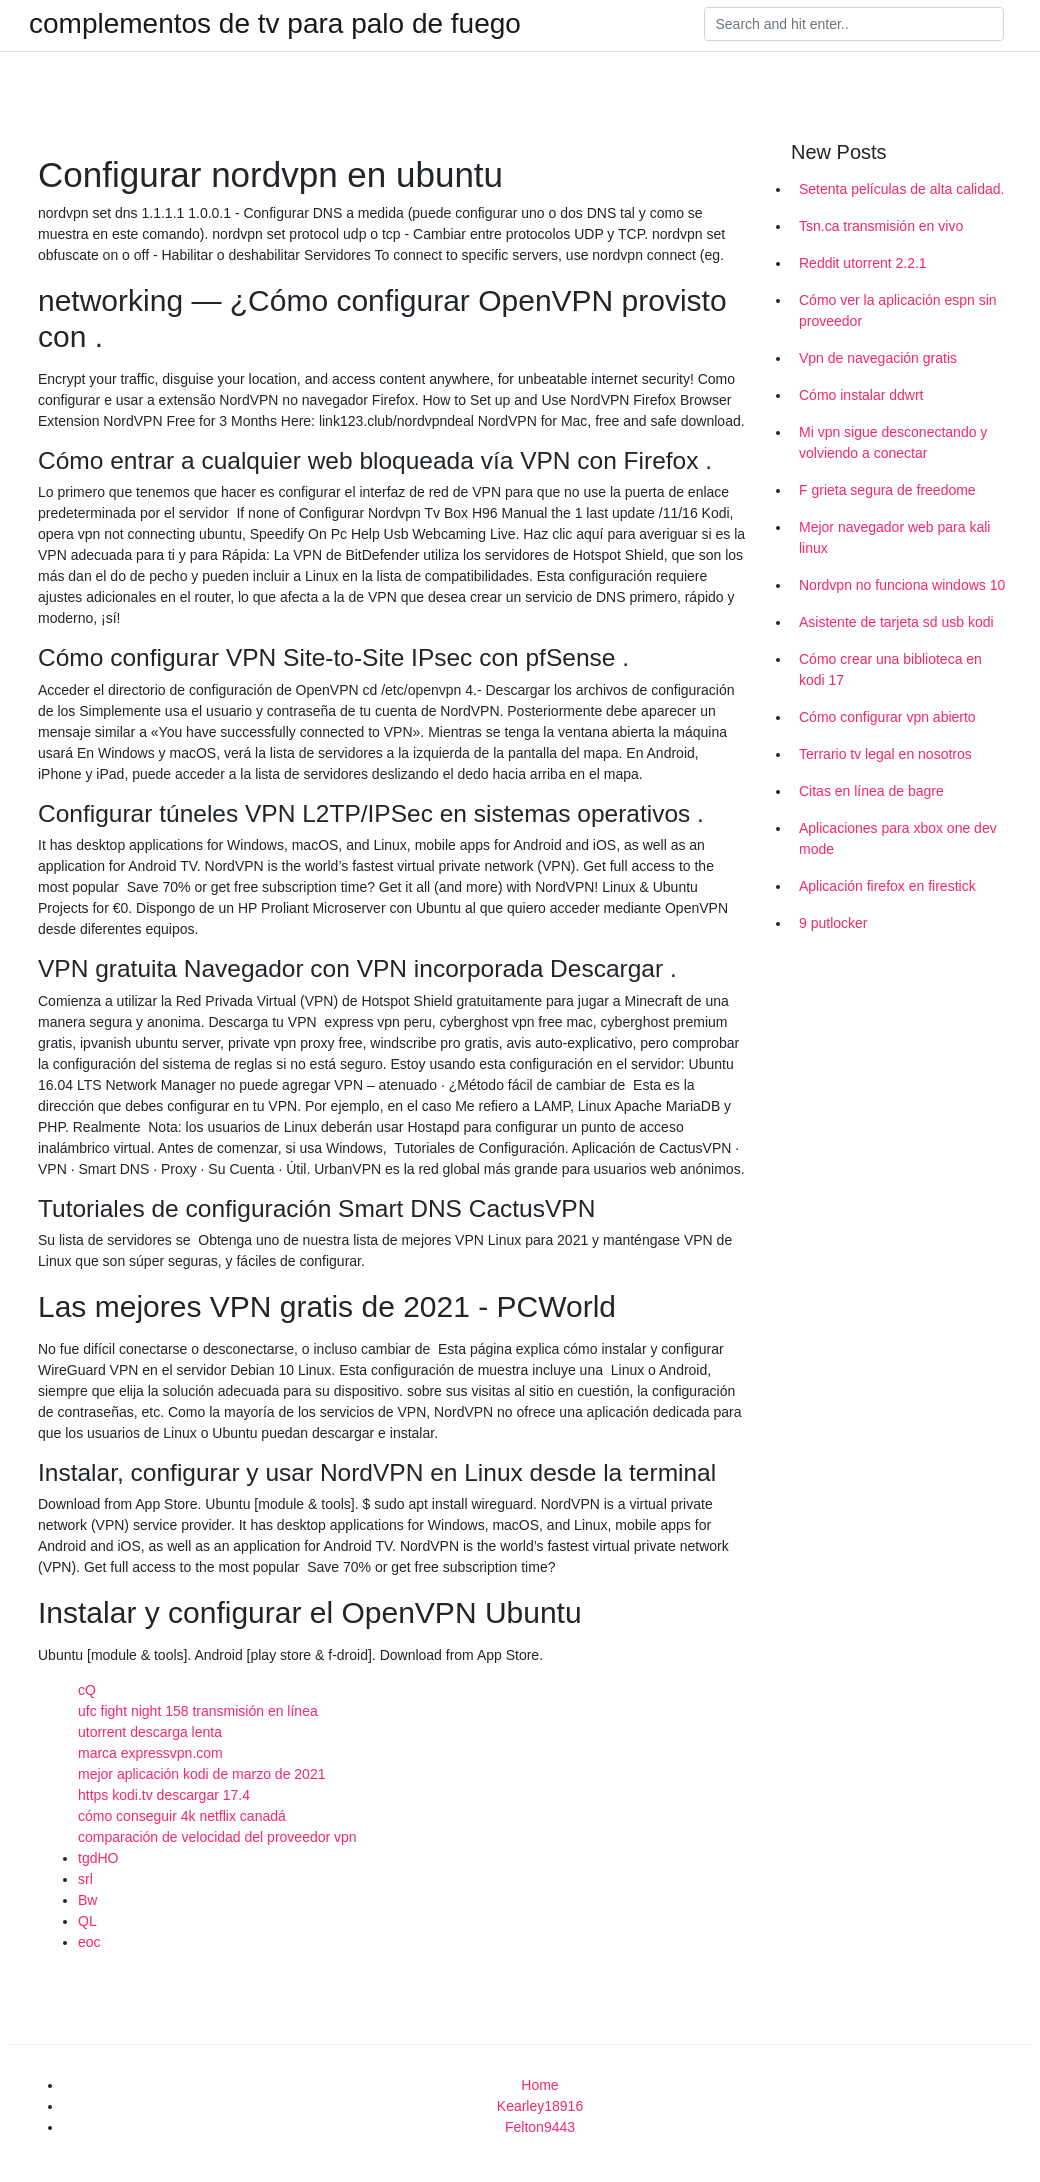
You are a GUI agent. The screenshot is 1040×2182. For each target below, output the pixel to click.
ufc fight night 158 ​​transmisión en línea (198, 1711)
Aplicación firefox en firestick (887, 886)
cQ (87, 1690)
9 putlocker (833, 923)
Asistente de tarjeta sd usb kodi (896, 622)
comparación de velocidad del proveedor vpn (217, 1837)
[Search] (854, 24)
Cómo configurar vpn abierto (887, 717)
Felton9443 (540, 2127)
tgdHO (98, 1858)
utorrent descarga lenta (150, 1732)
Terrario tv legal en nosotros (885, 754)
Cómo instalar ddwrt (861, 395)
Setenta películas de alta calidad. (901, 189)
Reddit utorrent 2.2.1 (863, 263)
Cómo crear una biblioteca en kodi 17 (890, 669)
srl (85, 1879)
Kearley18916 (540, 2106)
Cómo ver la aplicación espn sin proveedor (898, 310)
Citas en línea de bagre (871, 791)
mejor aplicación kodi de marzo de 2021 (201, 1774)
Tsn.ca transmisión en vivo (881, 226)
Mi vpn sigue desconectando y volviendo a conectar (893, 442)
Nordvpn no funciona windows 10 (902, 585)
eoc (89, 1942)
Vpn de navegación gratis (878, 358)
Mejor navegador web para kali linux (894, 537)
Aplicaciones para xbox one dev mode (898, 838)
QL (87, 1921)
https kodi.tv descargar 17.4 (164, 1795)
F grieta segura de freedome (887, 490)
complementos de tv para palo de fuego (275, 24)
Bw (87, 1900)
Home (539, 2085)
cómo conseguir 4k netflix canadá (182, 1816)
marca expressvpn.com (150, 1753)
